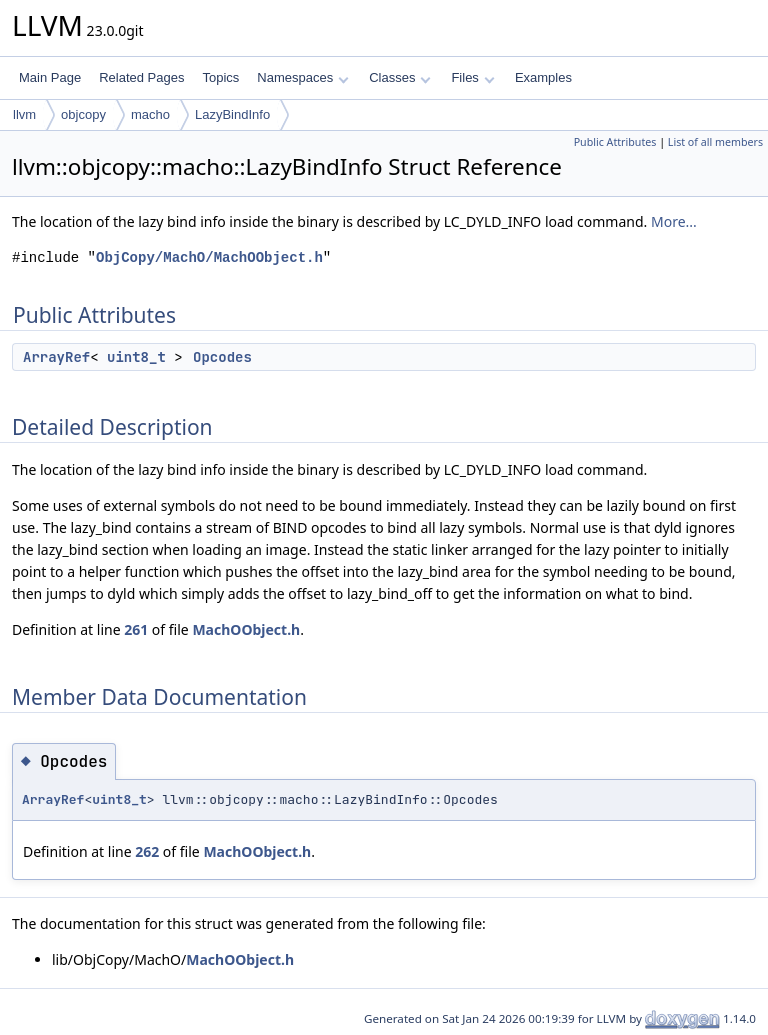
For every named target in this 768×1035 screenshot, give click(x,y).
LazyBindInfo (232, 114)
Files (472, 77)
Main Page (50, 77)
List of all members (715, 142)
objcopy (83, 114)
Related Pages (141, 77)
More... (674, 221)
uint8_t (136, 357)
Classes (400, 77)
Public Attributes (615, 142)
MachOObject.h (246, 629)
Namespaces (302, 77)
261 (136, 629)
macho (150, 114)
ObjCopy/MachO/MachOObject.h (209, 257)
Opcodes (222, 357)
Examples (543, 77)
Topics (220, 77)
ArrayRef (56, 357)
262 (147, 851)
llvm (24, 114)
